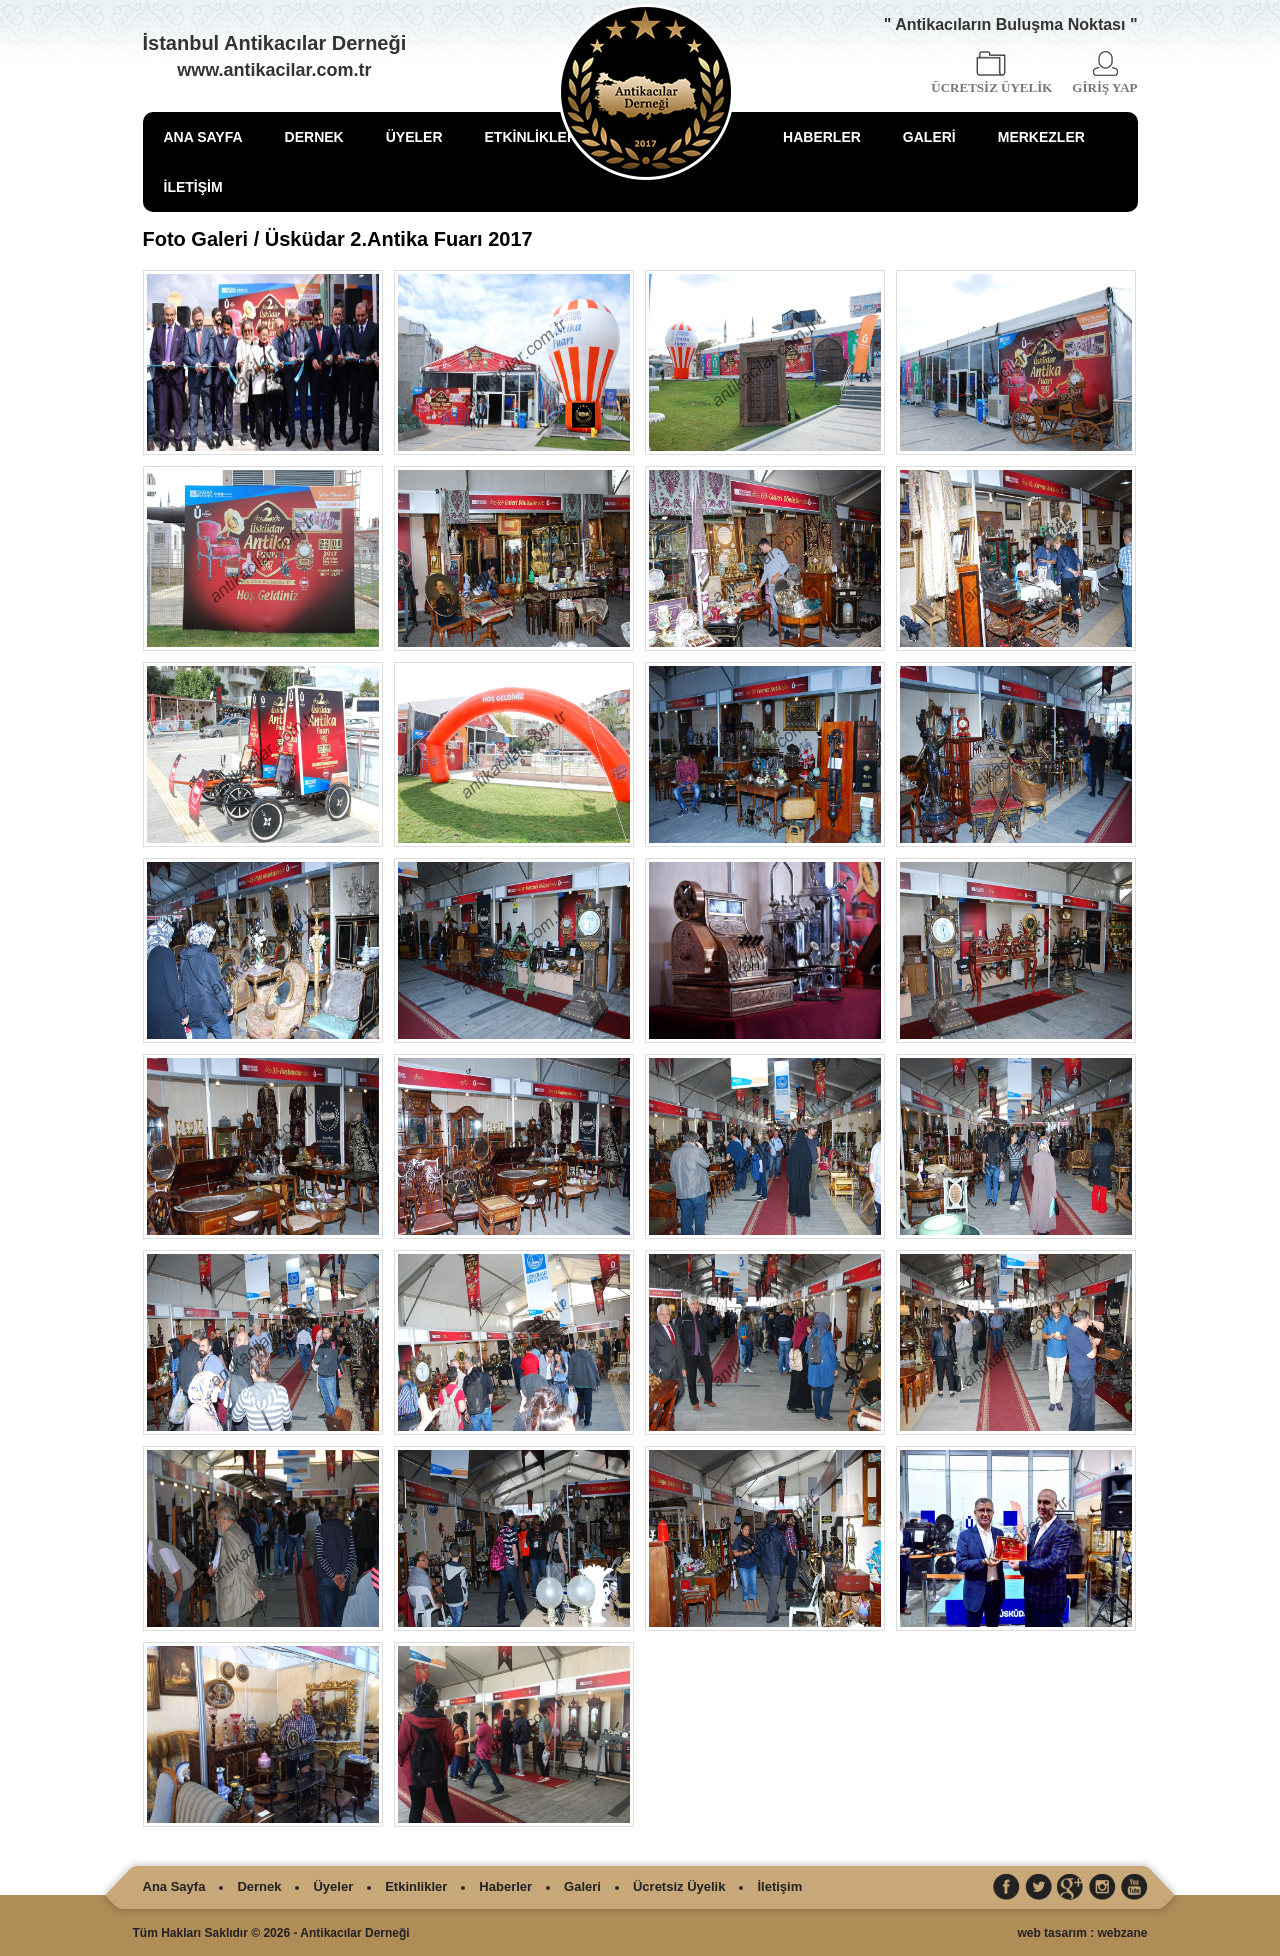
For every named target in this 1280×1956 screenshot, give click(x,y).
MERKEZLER (1041, 137)
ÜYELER (414, 137)
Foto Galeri (196, 239)
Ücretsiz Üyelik (679, 1886)
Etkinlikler (416, 1886)
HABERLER (822, 137)
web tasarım (1051, 1933)
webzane (1122, 1933)
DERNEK (314, 137)
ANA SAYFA (203, 137)
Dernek (259, 1886)
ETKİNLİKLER (531, 137)
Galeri (582, 1886)
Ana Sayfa (174, 1886)
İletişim (779, 1886)
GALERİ (929, 137)
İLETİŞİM (193, 187)
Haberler (505, 1886)
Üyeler (333, 1886)
